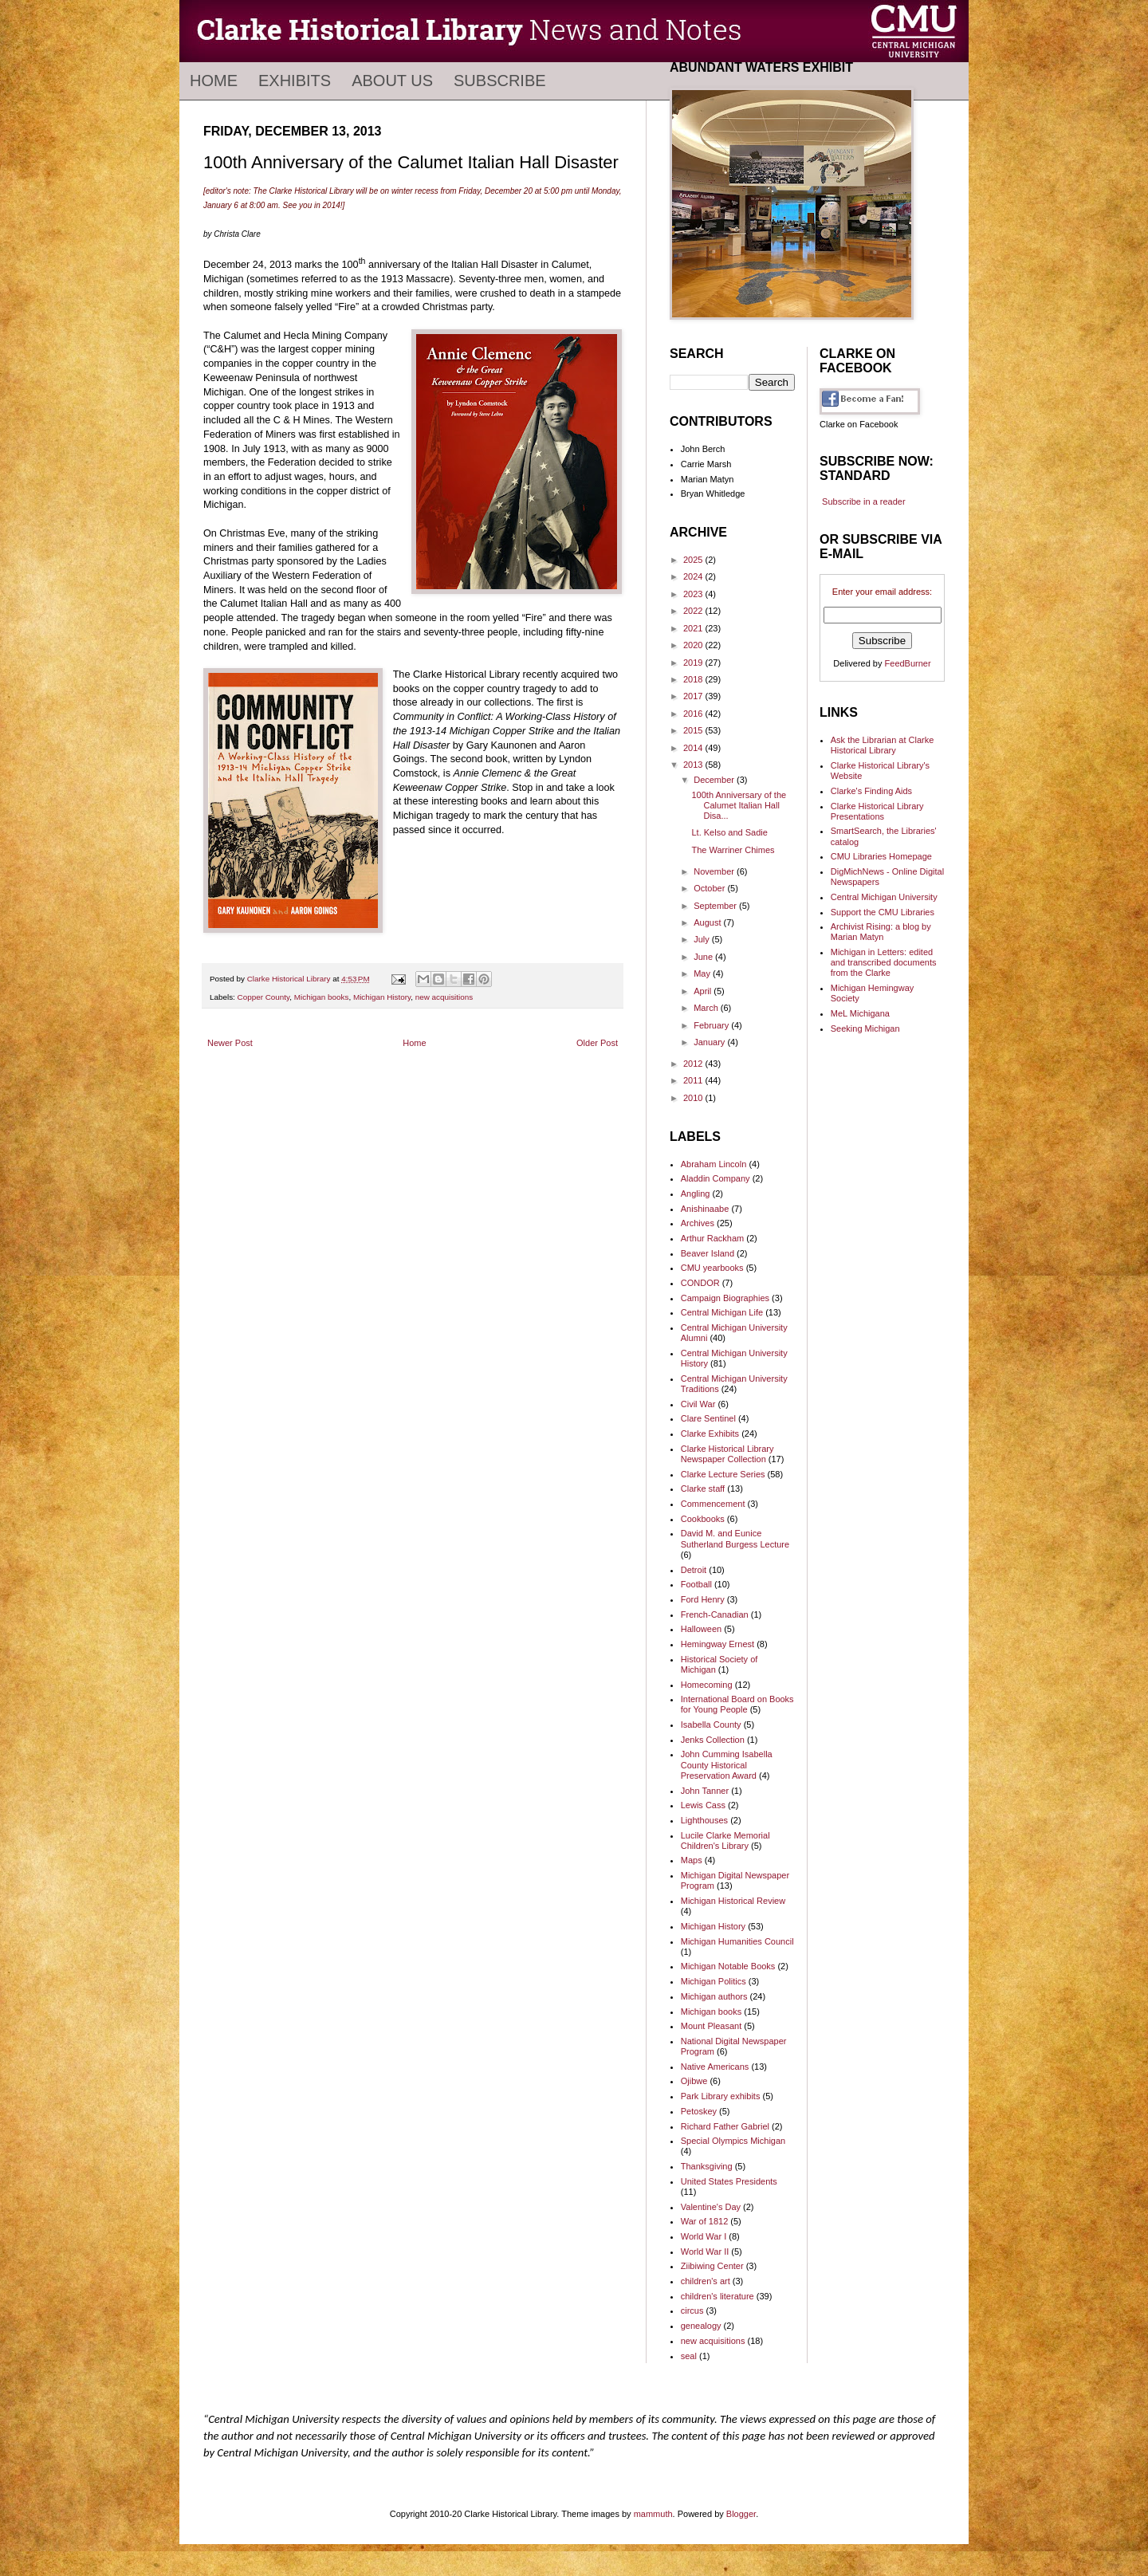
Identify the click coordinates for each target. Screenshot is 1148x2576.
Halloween (701, 1629)
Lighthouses (704, 1820)
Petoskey (699, 2111)
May (703, 973)
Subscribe (500, 80)
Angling (695, 1193)
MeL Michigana (860, 1013)
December (715, 780)
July (703, 939)
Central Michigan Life (722, 1312)
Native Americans (715, 2066)
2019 (694, 662)
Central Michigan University (884, 897)
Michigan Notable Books (728, 1966)
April (704, 991)
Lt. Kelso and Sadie (729, 832)
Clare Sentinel (708, 1418)
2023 (694, 594)
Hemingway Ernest (717, 1644)
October (710, 888)
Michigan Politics (713, 1981)
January (710, 1042)
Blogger (741, 2514)
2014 (694, 748)
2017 (694, 696)
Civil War (698, 1404)
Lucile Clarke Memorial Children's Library (725, 1840)
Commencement (713, 1503)
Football (696, 1584)
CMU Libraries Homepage (881, 856)
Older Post (597, 1043)
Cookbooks (703, 1519)
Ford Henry (703, 1599)
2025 (694, 559)
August (708, 922)
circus (692, 2310)
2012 (694, 1063)
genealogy (701, 2325)
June (704, 957)
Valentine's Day (711, 2207)
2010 (694, 1098)
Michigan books (321, 997)
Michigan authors (714, 1996)
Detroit (693, 1570)
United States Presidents (729, 2181)
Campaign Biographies (725, 1298)
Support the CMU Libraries (882, 912)
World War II (705, 2251)
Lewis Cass (703, 1805)
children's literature (717, 2296)
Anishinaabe (705, 1208)
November (715, 871)
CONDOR (700, 1283)
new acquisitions (444, 997)
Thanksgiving (707, 2166)
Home (214, 80)
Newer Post (230, 1043)
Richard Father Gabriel (725, 2126)
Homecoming (707, 1684)
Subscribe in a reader (864, 501)
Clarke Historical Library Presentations (877, 811)
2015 (694, 730)
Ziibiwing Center (712, 2266)
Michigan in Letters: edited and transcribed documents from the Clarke (884, 962)
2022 (694, 610)
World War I (703, 2236)
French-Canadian (715, 1614)
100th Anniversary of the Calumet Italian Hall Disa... (738, 805)
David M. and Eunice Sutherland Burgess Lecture (735, 1538)
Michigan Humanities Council (737, 1941)
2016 (694, 713)
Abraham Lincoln (714, 1164)
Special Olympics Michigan (733, 2140)
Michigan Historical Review (733, 1900)
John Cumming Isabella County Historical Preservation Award (727, 1764)
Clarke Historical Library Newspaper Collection (727, 1454)
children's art (705, 2281)
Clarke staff (703, 1488)
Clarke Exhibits (710, 1433)
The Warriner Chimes (732, 850)
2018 (694, 679)
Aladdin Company (715, 1178)
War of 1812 (705, 2221)
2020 (694, 645)
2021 (694, 628)
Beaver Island (707, 1253)
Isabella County (711, 1724)
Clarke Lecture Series (723, 1474)
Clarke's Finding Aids (871, 791)
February (712, 1025)
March (707, 1008)
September (716, 905)
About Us (392, 80)
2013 (694, 764)
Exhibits (294, 80)
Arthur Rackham (712, 1238)
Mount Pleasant (711, 2026)
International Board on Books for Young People (737, 1704)
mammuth (653, 2514)
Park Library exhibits (721, 2096)
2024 (694, 576)
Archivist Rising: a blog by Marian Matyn (881, 932)
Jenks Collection (713, 1739)
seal (689, 2356)
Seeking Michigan (865, 1028)
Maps (691, 1860)
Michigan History (382, 997)
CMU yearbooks (712, 1267)
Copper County (264, 997)
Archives (697, 1223)
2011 (694, 1080)
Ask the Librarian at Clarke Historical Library (882, 745)
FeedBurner (908, 663)
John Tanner (705, 1790)
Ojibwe (694, 2081)
